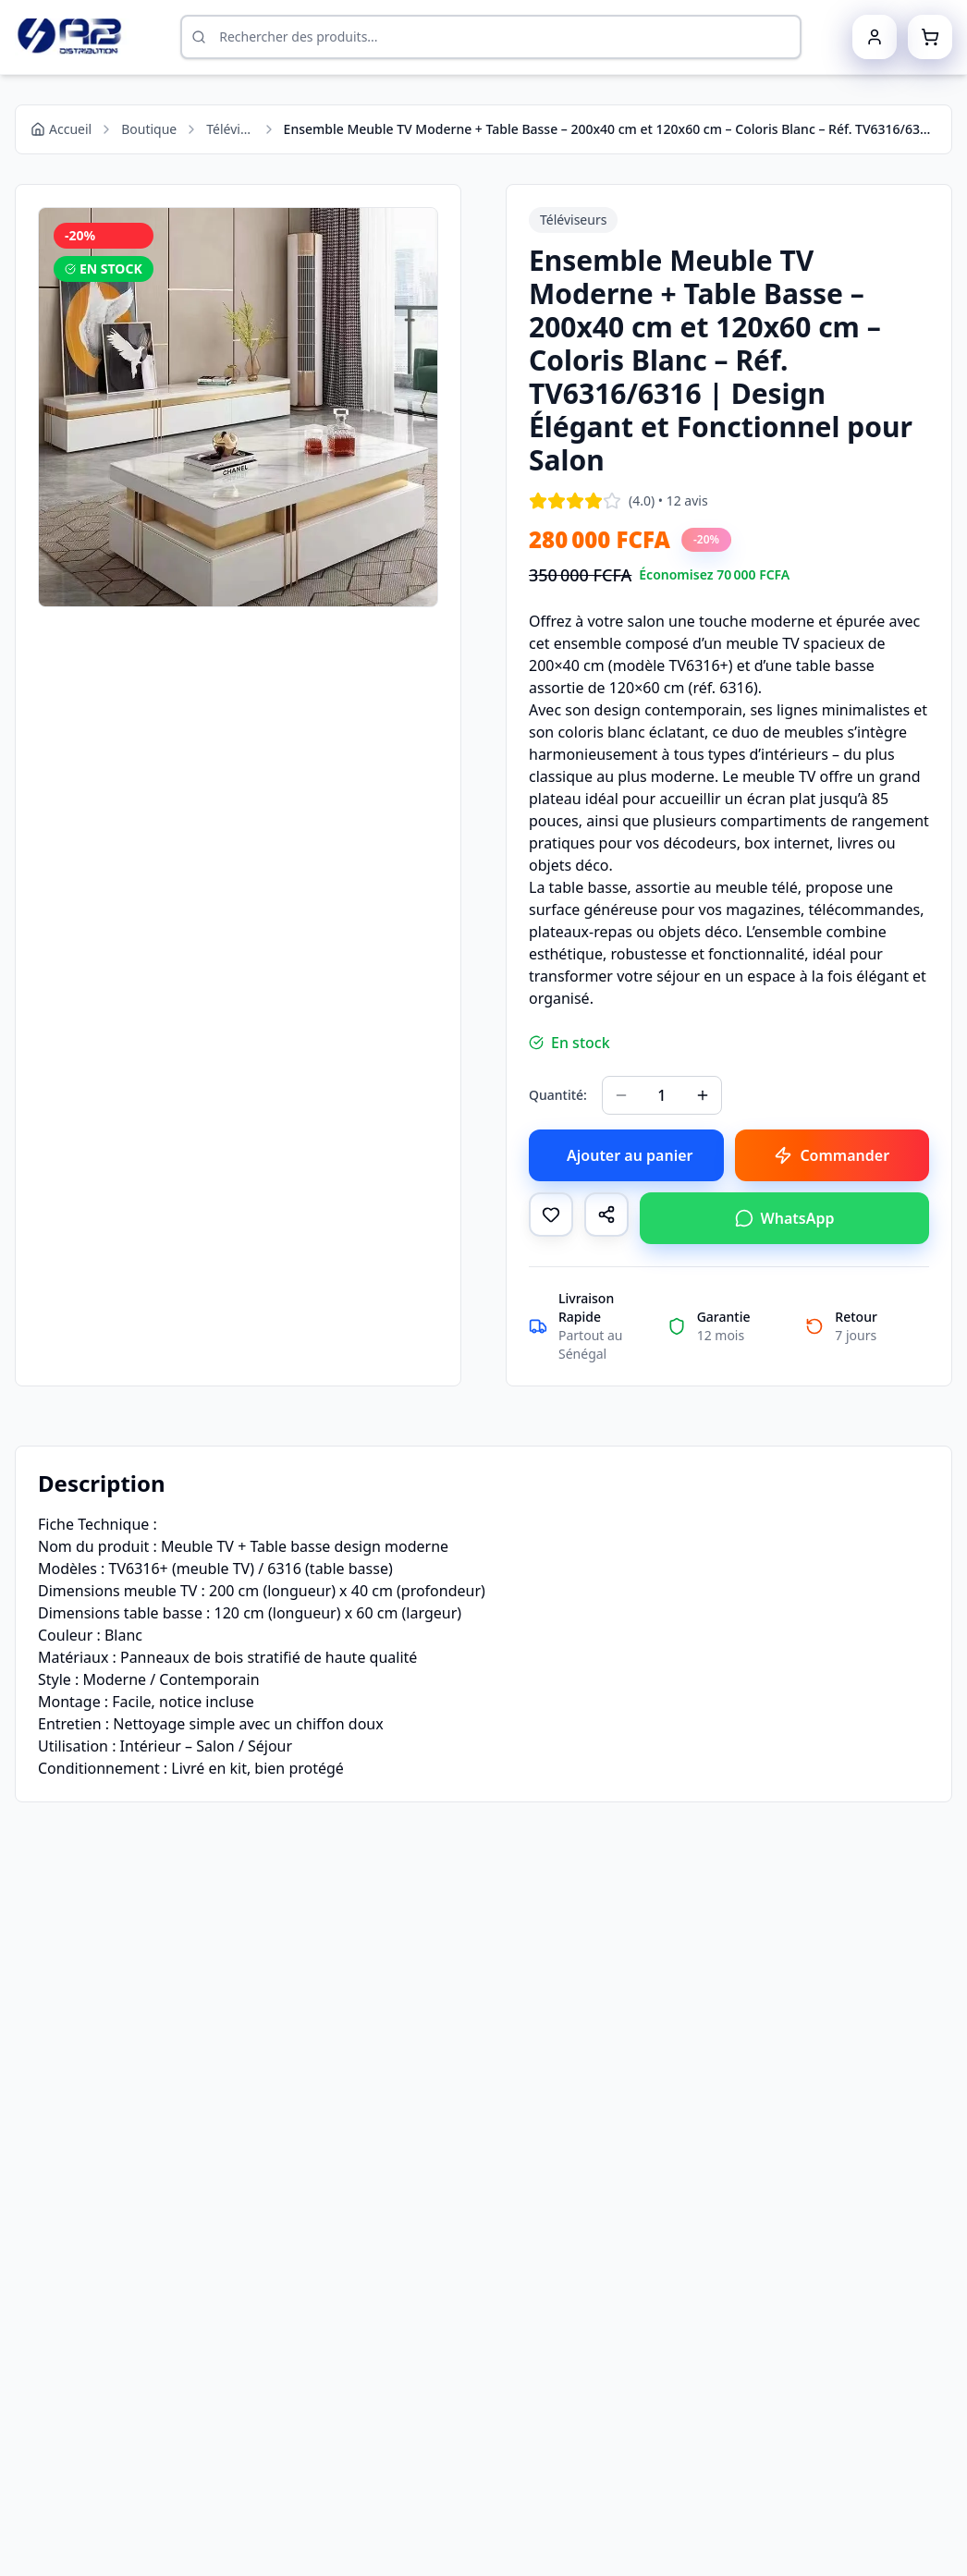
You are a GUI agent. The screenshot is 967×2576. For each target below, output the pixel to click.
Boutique (149, 129)
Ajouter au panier (629, 1155)
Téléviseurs (229, 129)
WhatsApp (785, 1218)
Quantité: (558, 1095)
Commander (831, 1155)
